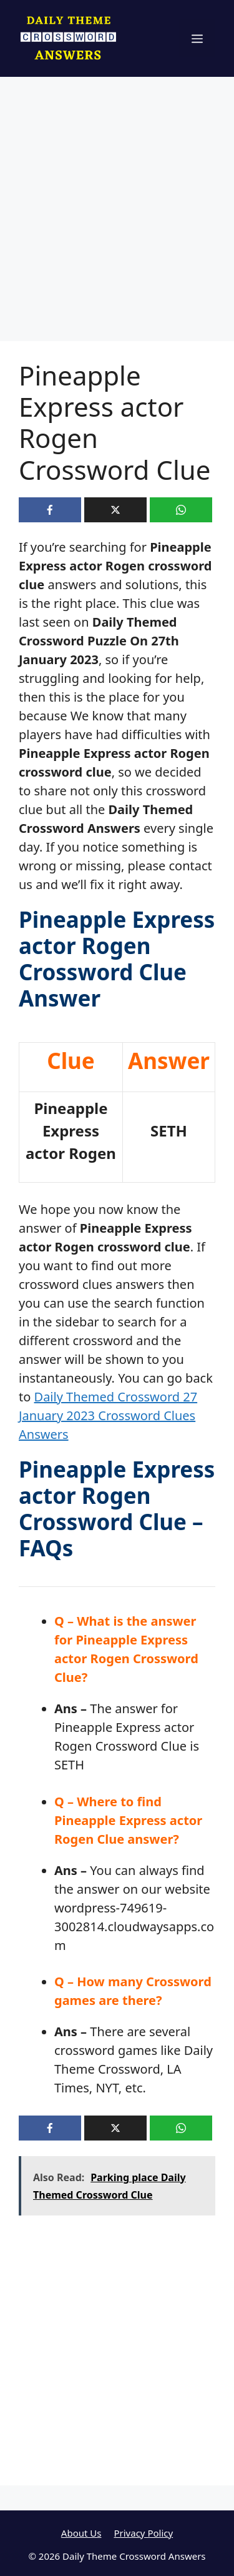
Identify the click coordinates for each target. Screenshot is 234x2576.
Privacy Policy (143, 2533)
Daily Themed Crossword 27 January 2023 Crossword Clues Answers (108, 1415)
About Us (81, 2533)
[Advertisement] (117, 219)
